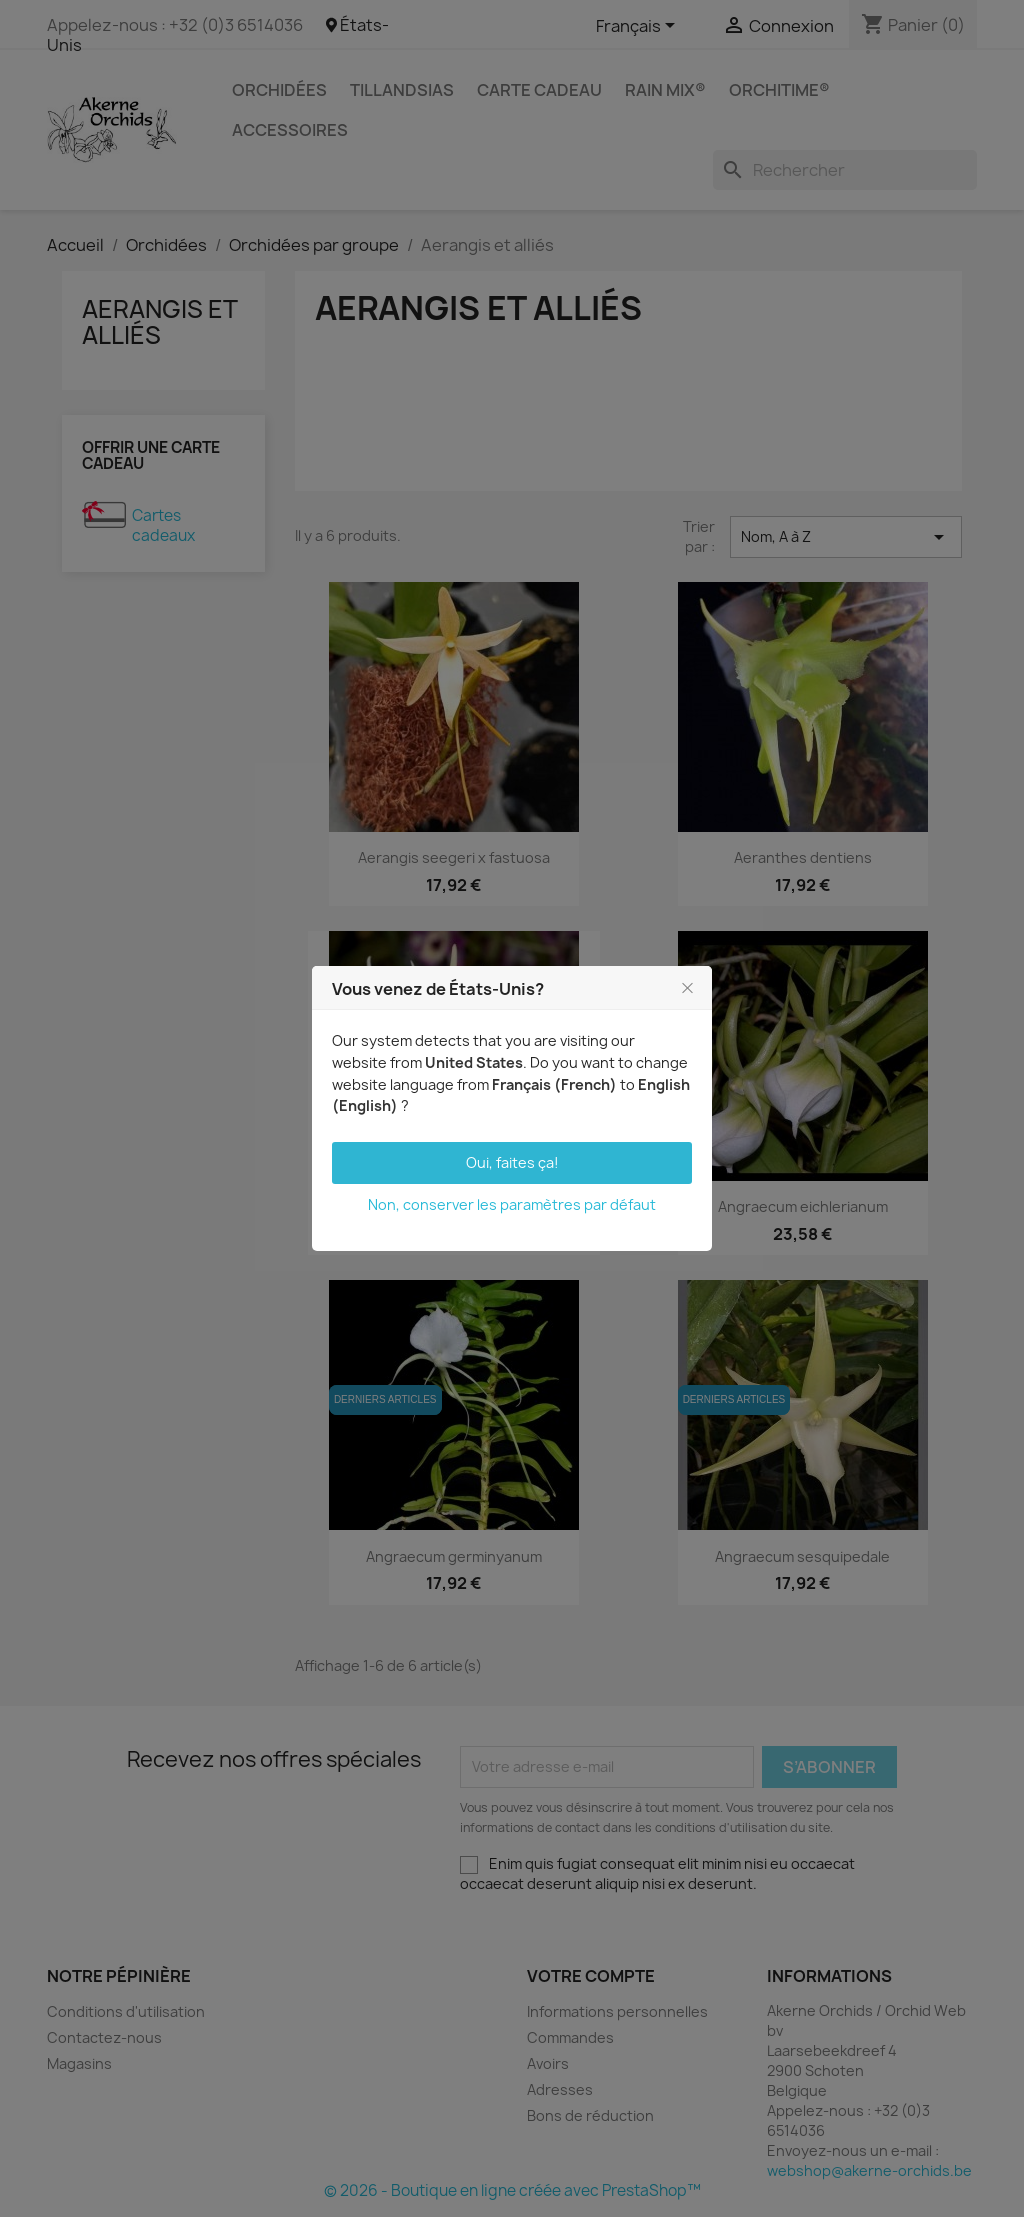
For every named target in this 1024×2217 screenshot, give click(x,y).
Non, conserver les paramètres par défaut (512, 1204)
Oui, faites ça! (512, 1162)
